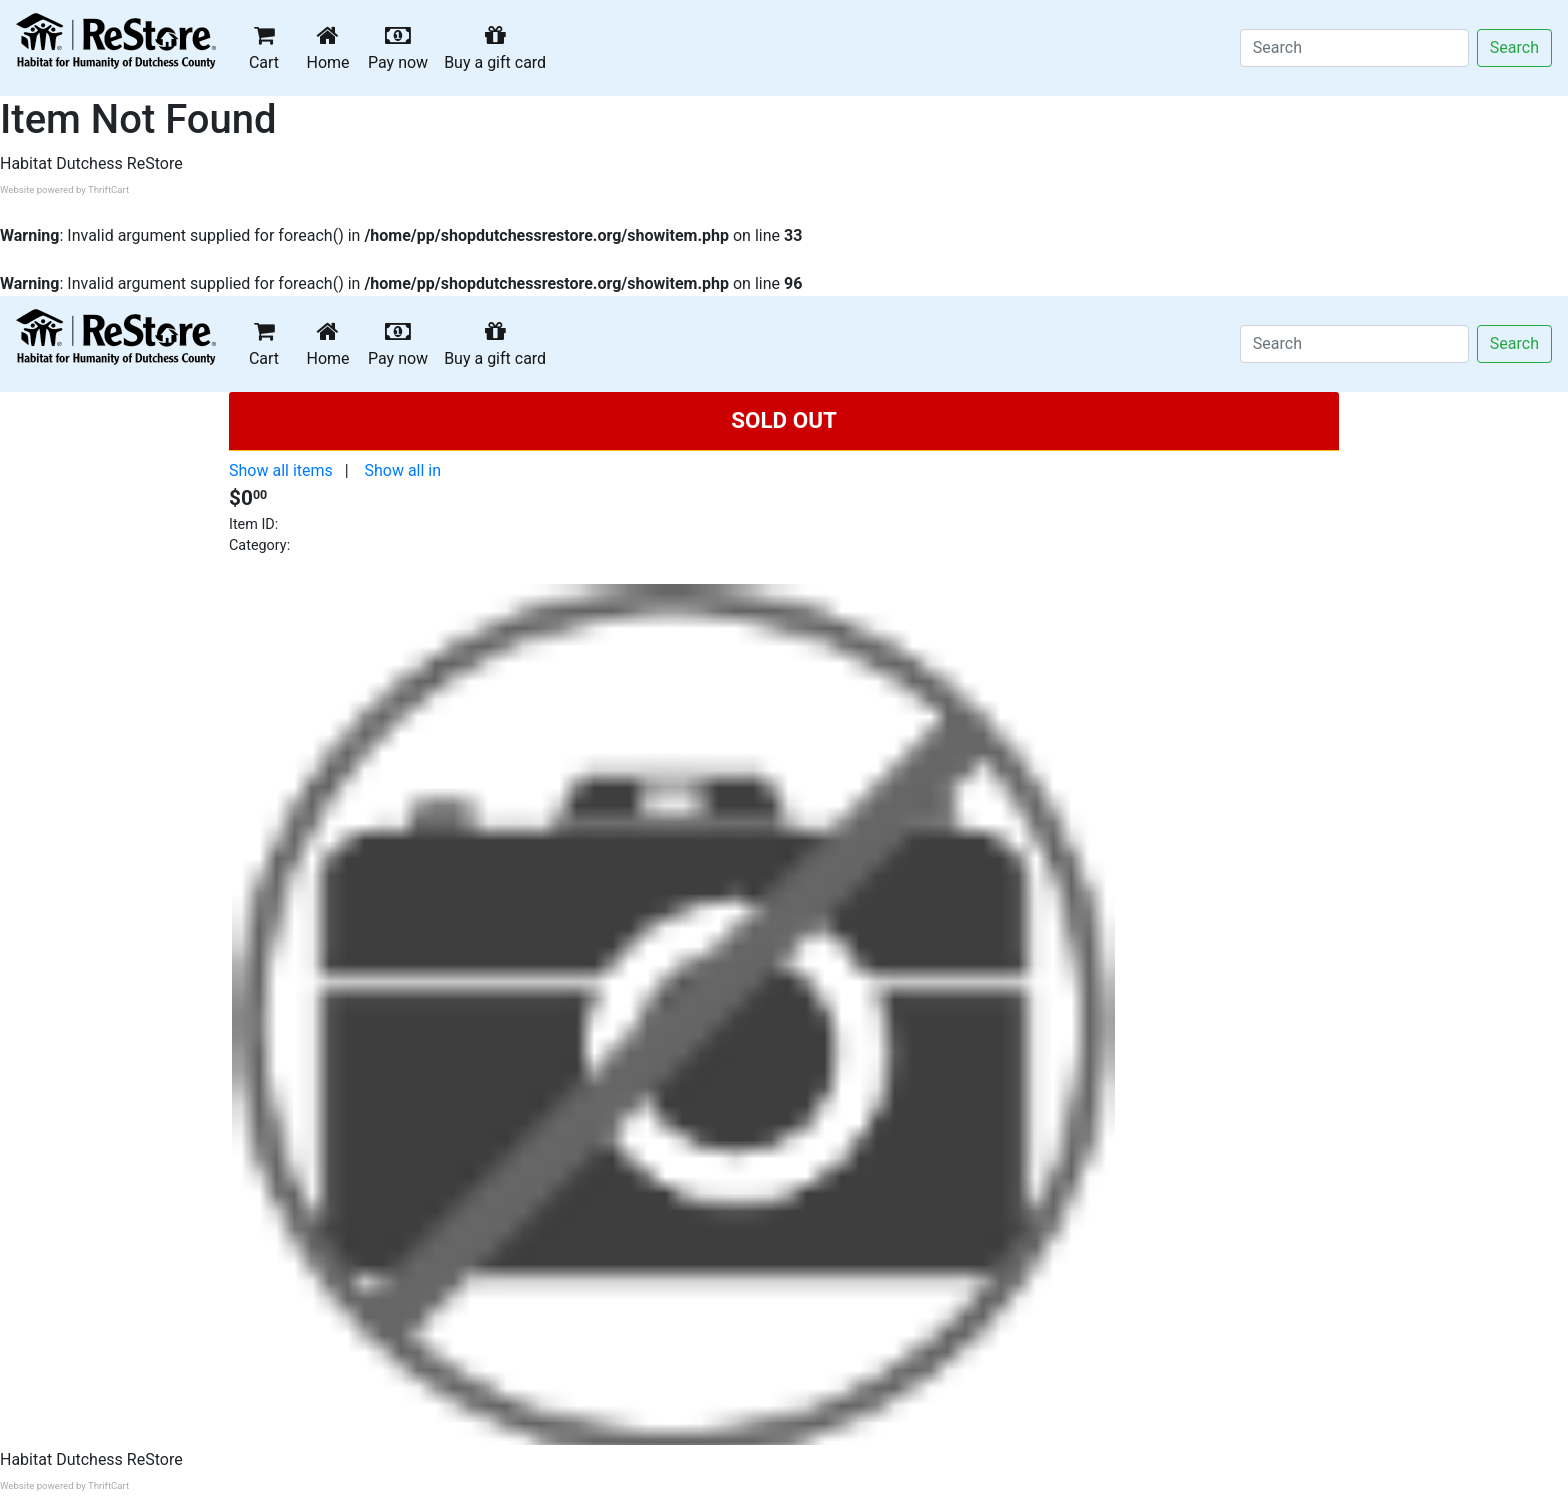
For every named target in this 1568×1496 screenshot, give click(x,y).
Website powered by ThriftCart (64, 189)
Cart (264, 47)
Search (1514, 47)
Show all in (402, 470)
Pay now (402, 47)
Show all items (281, 470)
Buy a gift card (499, 47)
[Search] (1354, 48)
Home (332, 47)
